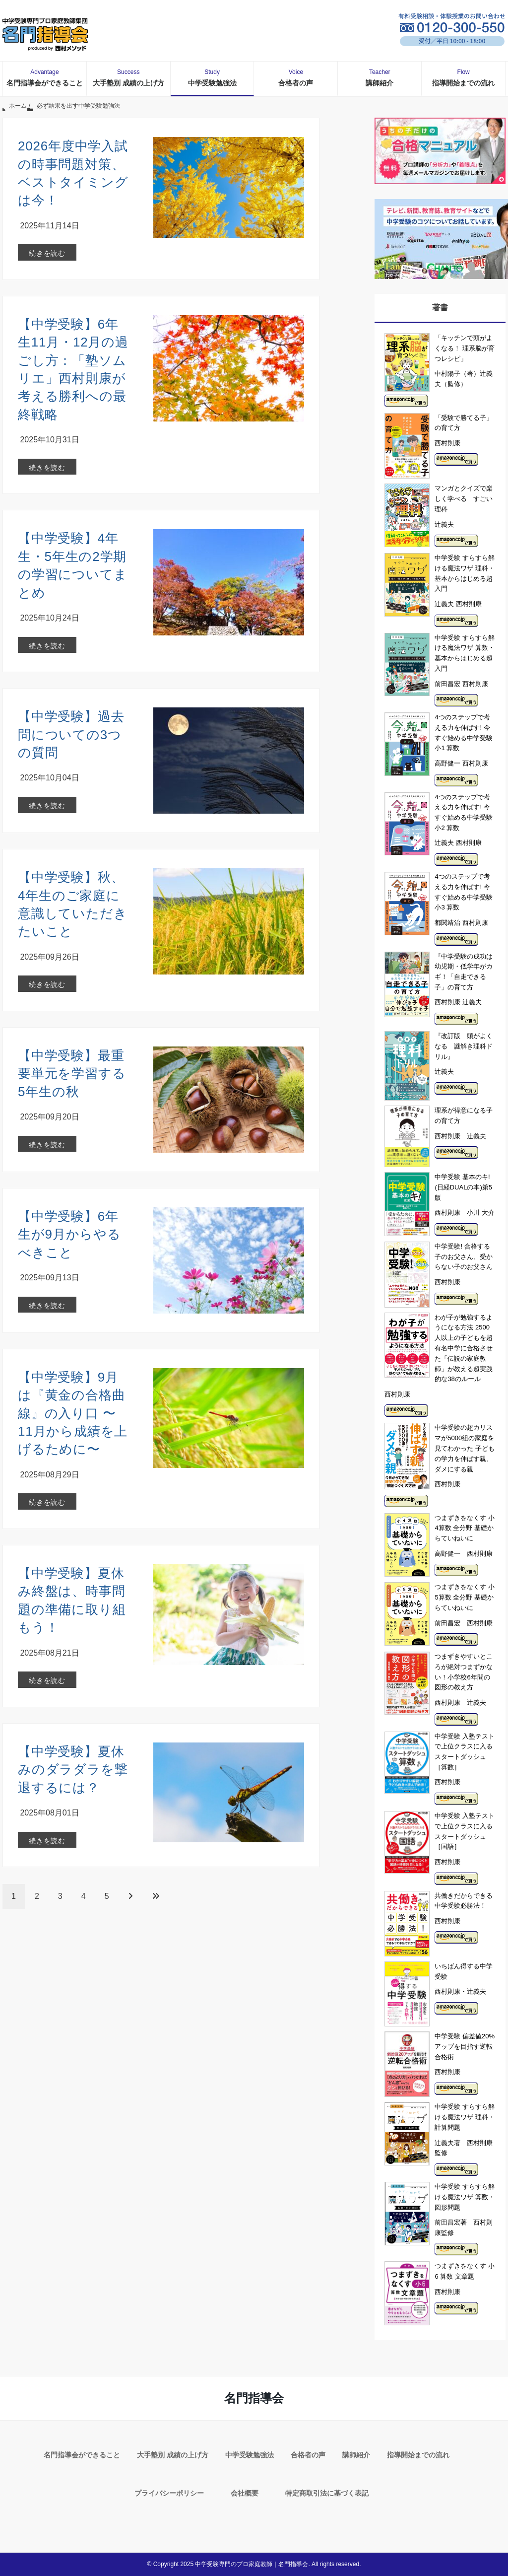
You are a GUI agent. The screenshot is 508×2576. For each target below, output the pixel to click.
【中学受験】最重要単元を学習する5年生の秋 (72, 1073)
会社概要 (244, 2493)
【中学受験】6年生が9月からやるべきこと (69, 1234)
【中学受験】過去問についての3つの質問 (71, 734)
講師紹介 (379, 77)
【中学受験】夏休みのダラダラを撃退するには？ (72, 1769)
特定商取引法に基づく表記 (327, 2493)
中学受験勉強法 (212, 77)
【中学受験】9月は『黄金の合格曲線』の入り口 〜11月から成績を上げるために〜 (72, 1413)
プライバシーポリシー (169, 2493)
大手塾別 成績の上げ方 (128, 77)
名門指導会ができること (44, 77)
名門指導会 (254, 2398)
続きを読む (47, 253)
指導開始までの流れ (463, 77)
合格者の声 (295, 77)
